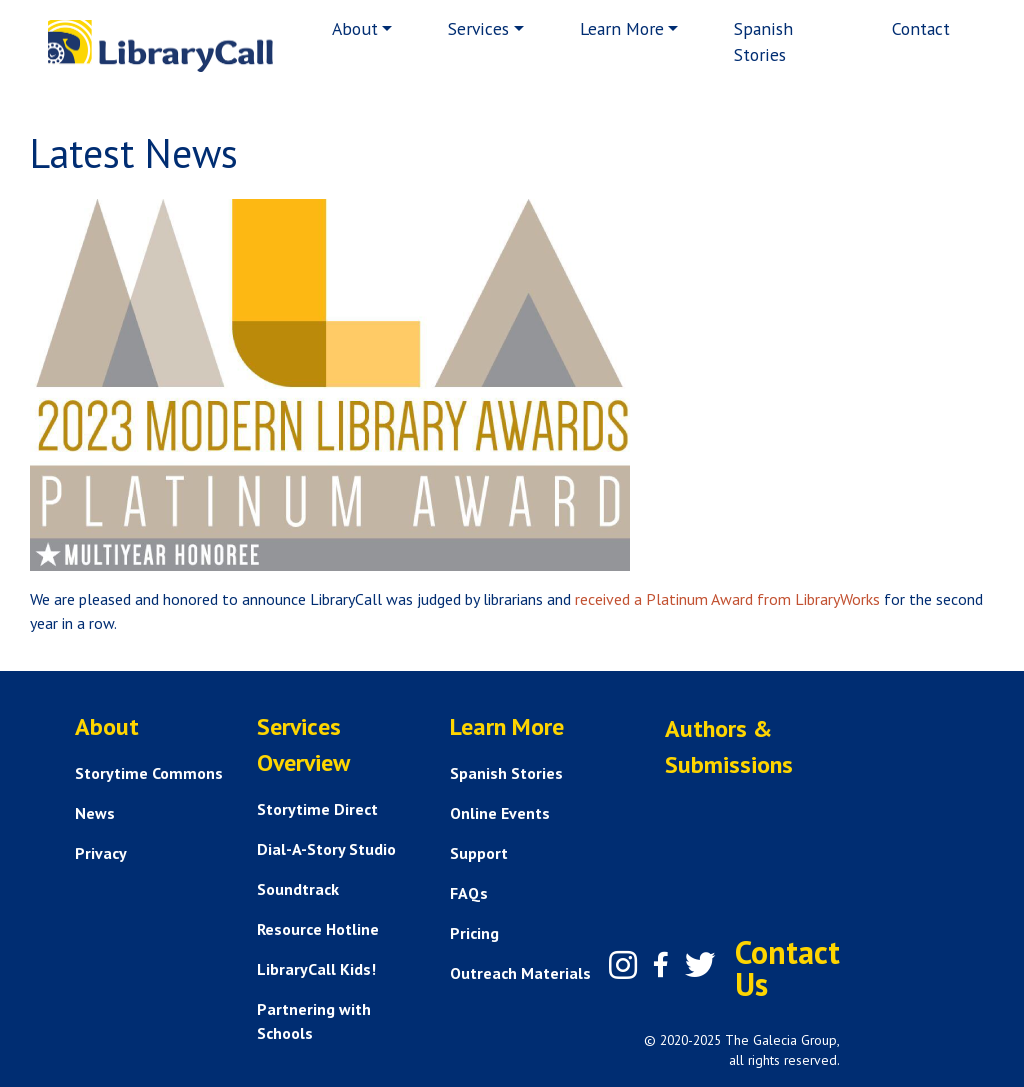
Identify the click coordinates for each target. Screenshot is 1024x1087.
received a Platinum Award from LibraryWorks (727, 599)
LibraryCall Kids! (316, 969)
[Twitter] (700, 965)
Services (478, 28)
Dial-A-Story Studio (326, 849)
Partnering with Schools (314, 1021)
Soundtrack (298, 889)
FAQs (469, 893)
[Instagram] (623, 965)
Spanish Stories (763, 41)
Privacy (101, 853)
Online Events (500, 813)
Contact (921, 28)
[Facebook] (661, 965)
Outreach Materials (520, 973)
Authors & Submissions (729, 746)
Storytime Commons (149, 773)
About (355, 28)
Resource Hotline (318, 929)
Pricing (474, 933)
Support (479, 853)
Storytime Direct (317, 809)
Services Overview (303, 744)
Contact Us (787, 968)
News (95, 813)
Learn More (622, 28)
